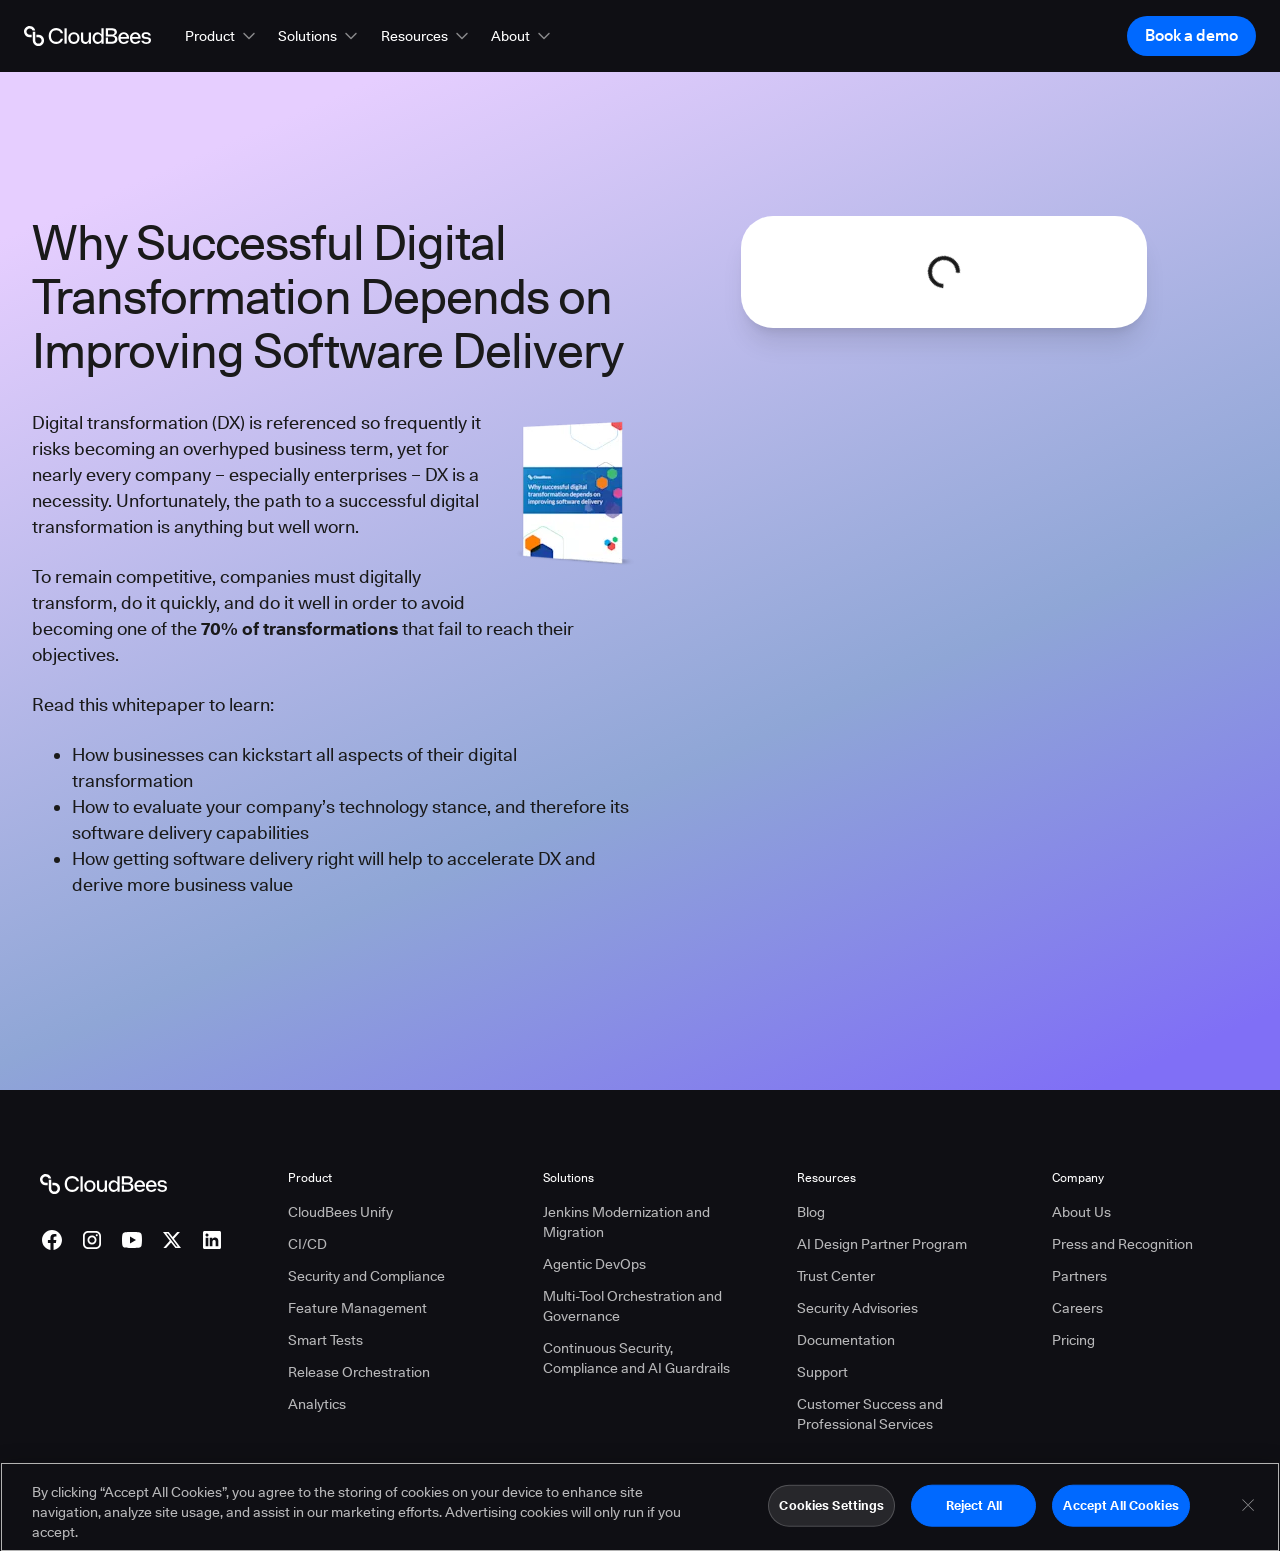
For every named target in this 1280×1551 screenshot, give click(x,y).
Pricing (1073, 1340)
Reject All (974, 1514)
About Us (1081, 1212)
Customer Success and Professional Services (870, 1414)
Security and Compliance (366, 1276)
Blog (811, 1212)
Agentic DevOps (594, 1264)
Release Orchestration (359, 1372)
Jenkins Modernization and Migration (626, 1222)
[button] (222, 36)
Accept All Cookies (1120, 1514)
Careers (1077, 1308)
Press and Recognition (1122, 1244)
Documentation (846, 1340)
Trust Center (836, 1276)
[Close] (1248, 1514)
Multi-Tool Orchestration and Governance (632, 1306)
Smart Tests (325, 1340)
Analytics (317, 1404)
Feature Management (357, 1308)
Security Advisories (857, 1308)
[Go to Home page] (87, 36)
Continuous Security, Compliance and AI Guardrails (636, 1358)
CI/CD (307, 1244)
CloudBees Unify (340, 1212)
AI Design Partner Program (882, 1244)
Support (822, 1372)
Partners (1079, 1276)
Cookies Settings (831, 1514)
